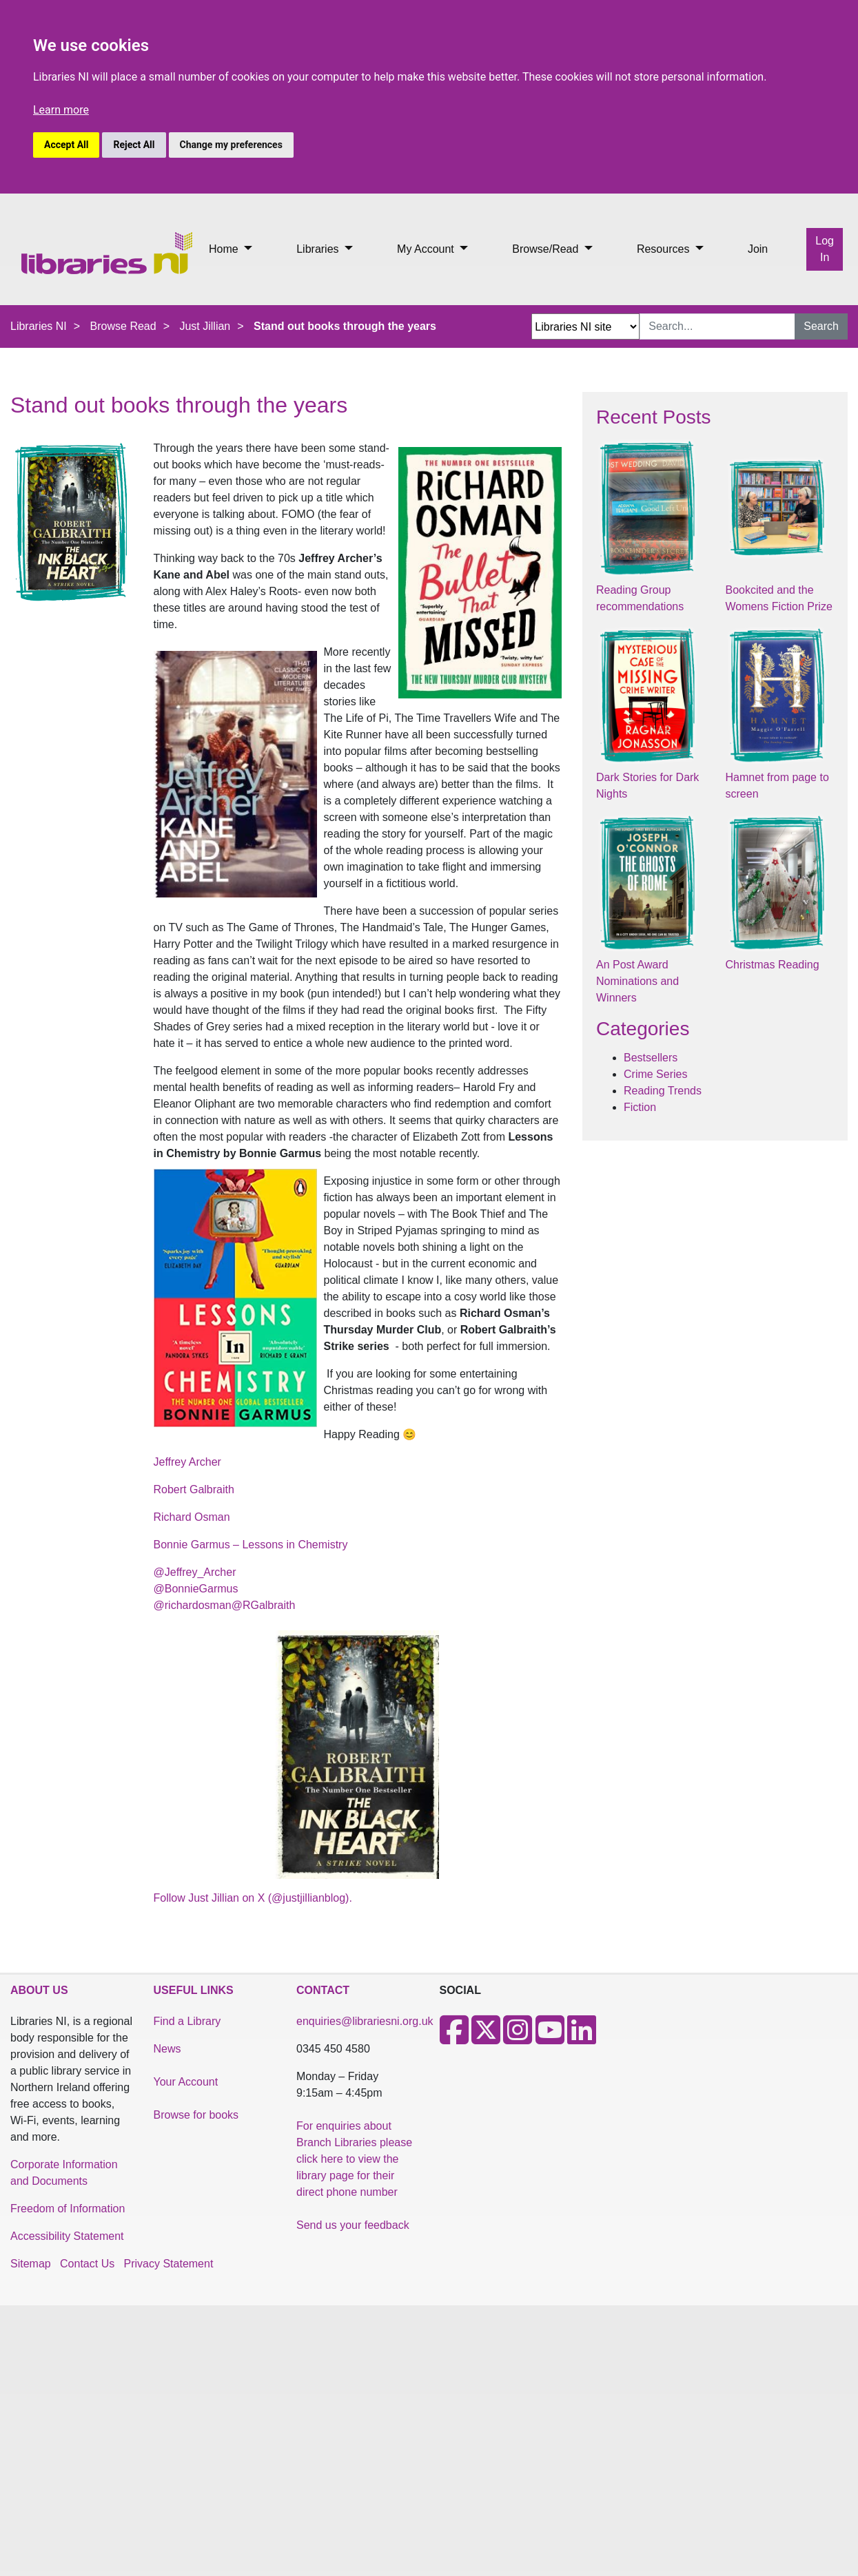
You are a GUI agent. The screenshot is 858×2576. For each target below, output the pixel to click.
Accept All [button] (66, 144)
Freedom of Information (67, 2208)
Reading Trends (663, 1091)
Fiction (640, 1107)
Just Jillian (204, 326)
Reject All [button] (133, 144)
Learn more (61, 109)
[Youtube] (549, 2038)
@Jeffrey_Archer (195, 1572)
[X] (485, 2038)
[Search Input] (717, 326)
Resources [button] (665, 249)
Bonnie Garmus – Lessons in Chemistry (251, 1544)
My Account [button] (427, 249)
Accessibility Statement (67, 2236)
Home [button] (225, 249)
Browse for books (196, 2115)
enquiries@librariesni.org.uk (364, 2021)
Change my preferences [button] (231, 144)
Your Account (186, 2082)
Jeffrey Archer (187, 1462)
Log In (824, 249)
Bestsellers (650, 1057)
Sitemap (30, 2263)
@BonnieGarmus (196, 1589)
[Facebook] (454, 2038)
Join (758, 249)
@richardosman (193, 1605)
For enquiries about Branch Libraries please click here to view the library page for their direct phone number (354, 2159)
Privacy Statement (169, 2263)
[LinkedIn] (581, 2038)
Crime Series (655, 1074)
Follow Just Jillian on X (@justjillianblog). (253, 1898)
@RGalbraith (264, 1605)
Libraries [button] (319, 249)
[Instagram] (517, 2038)
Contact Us (87, 2263)
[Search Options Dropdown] (585, 326)
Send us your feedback (352, 2225)
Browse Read (123, 326)
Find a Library (187, 2021)
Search (821, 326)
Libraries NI (38, 326)
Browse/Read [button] (547, 249)
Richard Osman (192, 1517)
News (167, 2049)
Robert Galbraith (194, 1489)
